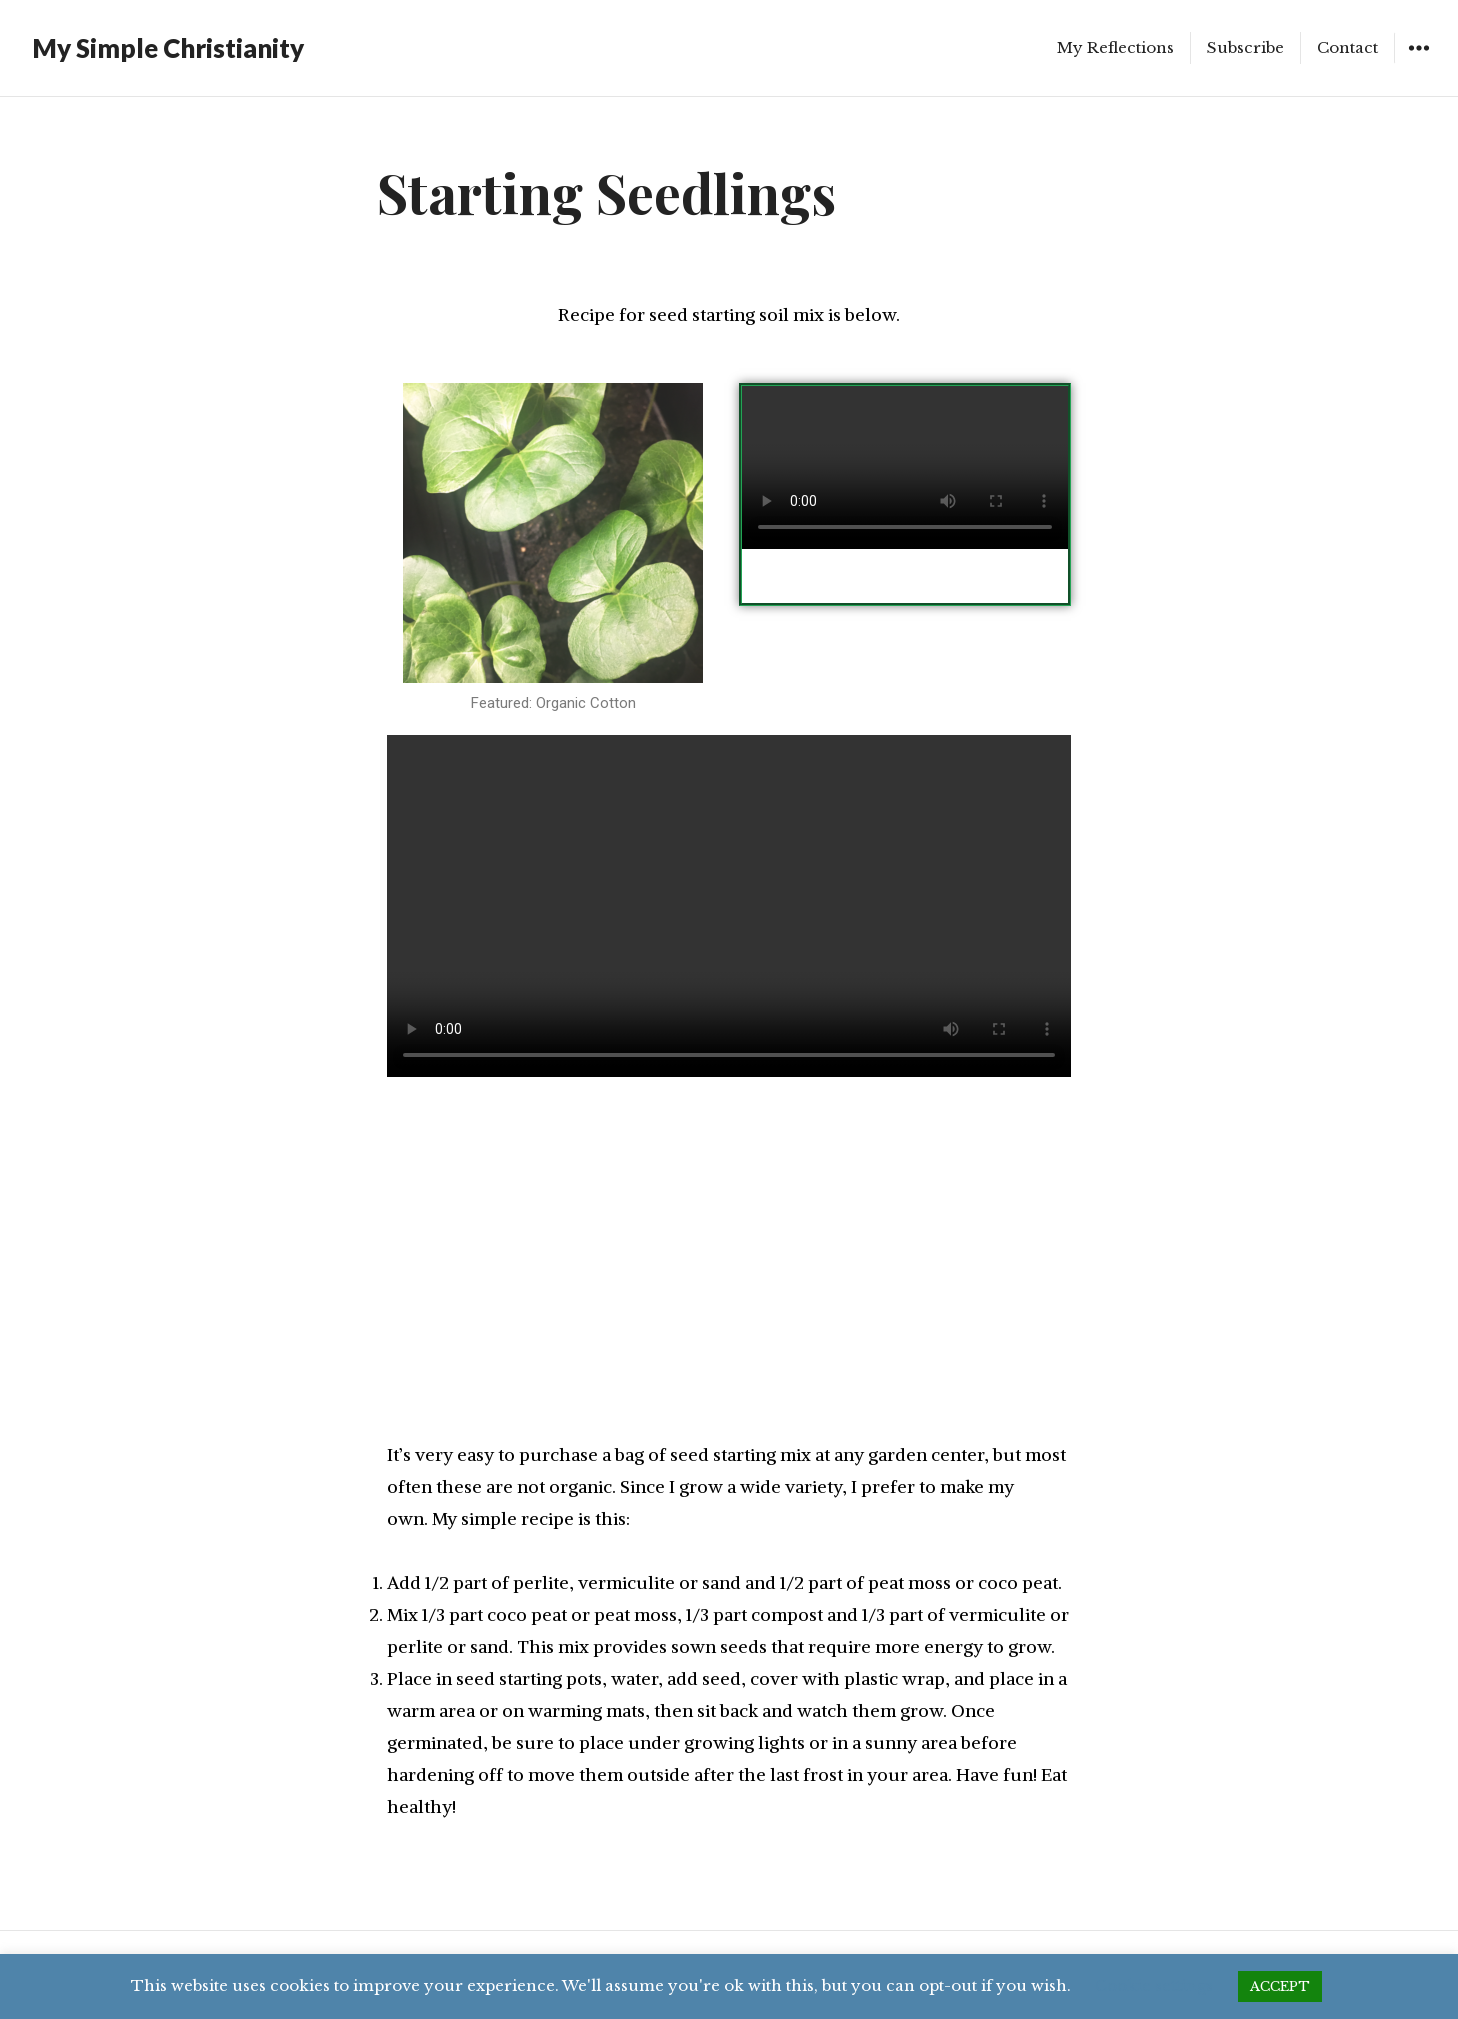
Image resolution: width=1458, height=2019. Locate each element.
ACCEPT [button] (1280, 1986)
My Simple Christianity (168, 48)
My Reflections (1115, 47)
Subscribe (1245, 47)
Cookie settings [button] (1154, 1985)
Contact (1347, 47)
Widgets (1418, 62)
